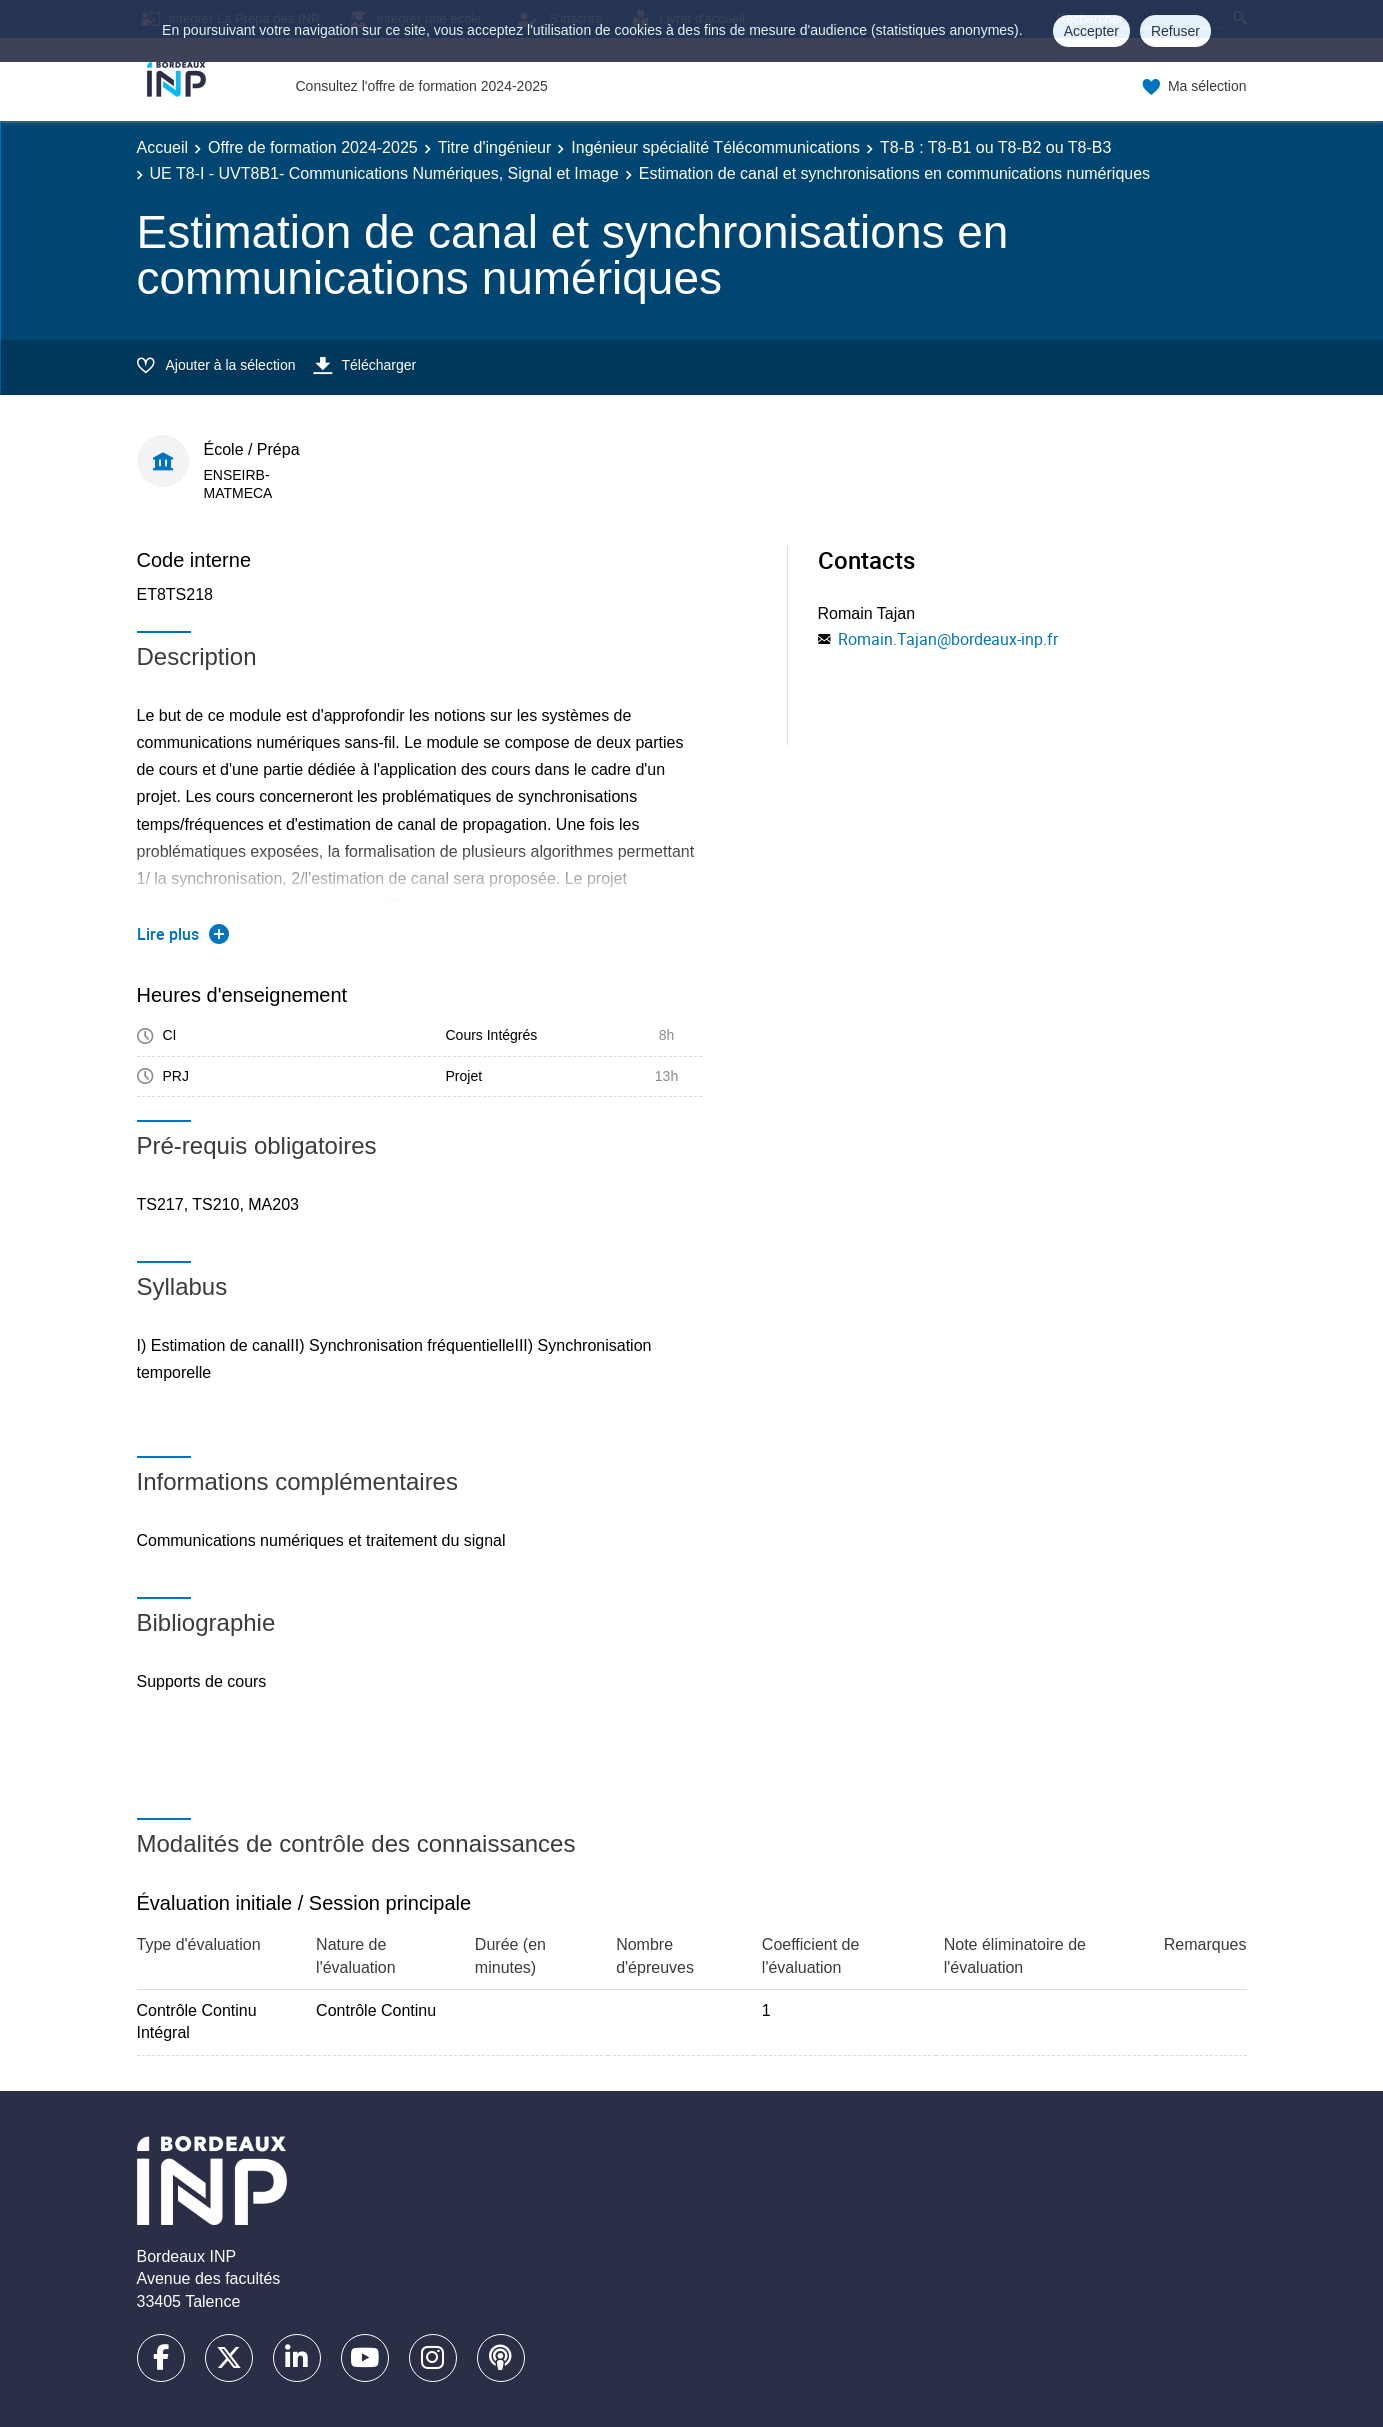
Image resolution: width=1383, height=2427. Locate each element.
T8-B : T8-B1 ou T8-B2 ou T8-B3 (995, 147)
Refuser (1175, 31)
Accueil (163, 147)
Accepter (1091, 31)
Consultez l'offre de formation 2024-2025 (422, 86)
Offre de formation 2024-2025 (313, 147)
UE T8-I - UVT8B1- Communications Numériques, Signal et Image (384, 173)
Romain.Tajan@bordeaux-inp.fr (948, 639)
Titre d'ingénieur (495, 147)
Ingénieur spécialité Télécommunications (715, 147)
